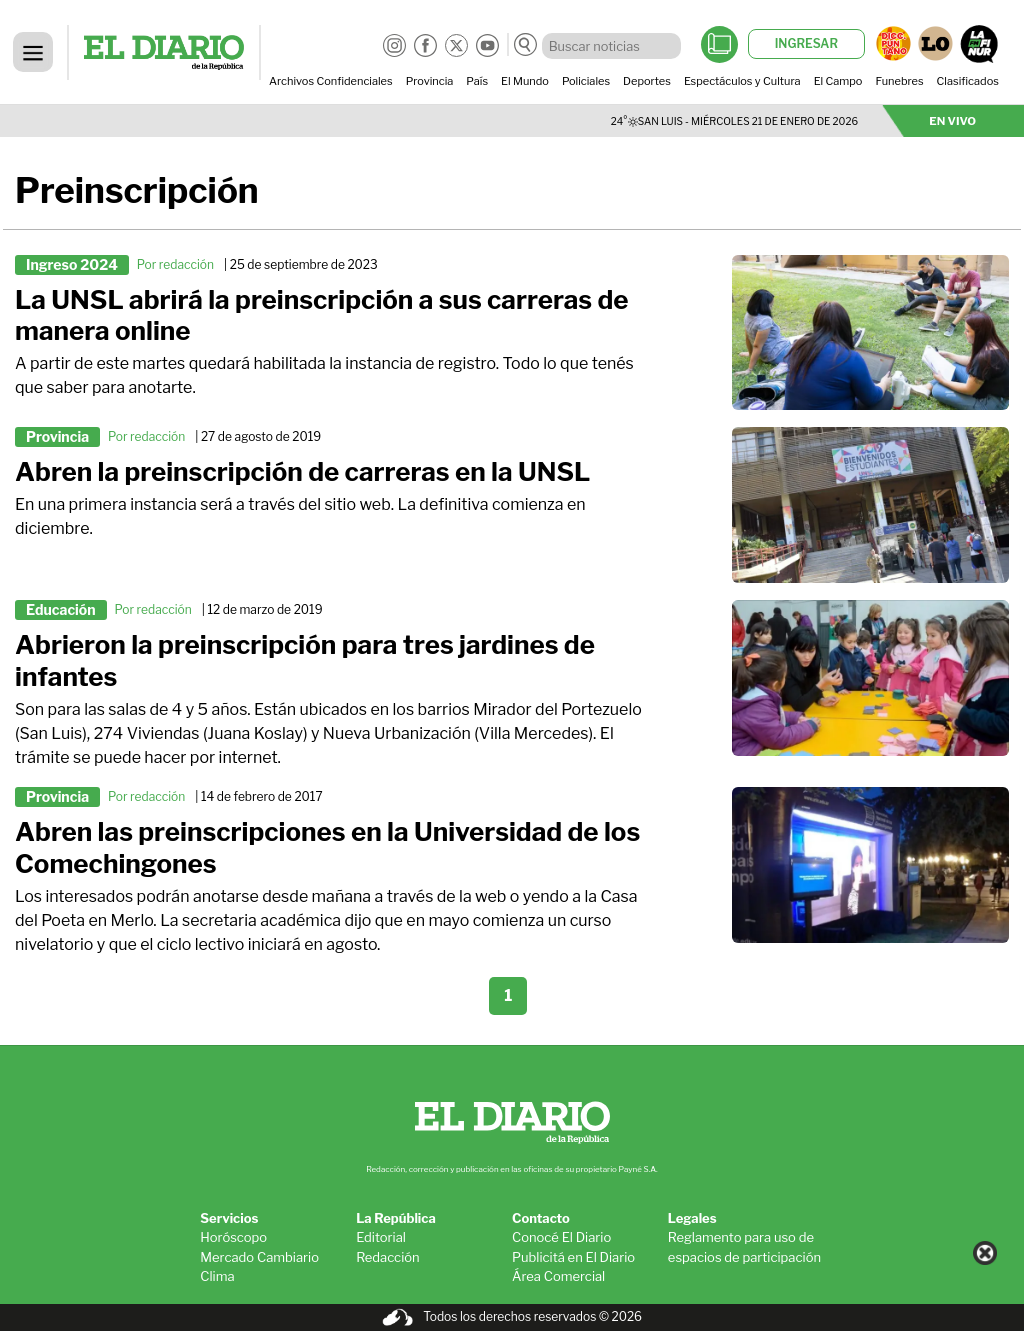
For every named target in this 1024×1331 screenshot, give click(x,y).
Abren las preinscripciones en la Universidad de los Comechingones (327, 847)
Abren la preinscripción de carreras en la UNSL (302, 471)
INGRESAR (806, 43)
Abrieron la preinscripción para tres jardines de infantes (305, 660)
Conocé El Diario (561, 1237)
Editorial (381, 1237)
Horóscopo (233, 1237)
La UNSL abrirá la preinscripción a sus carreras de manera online (321, 315)
